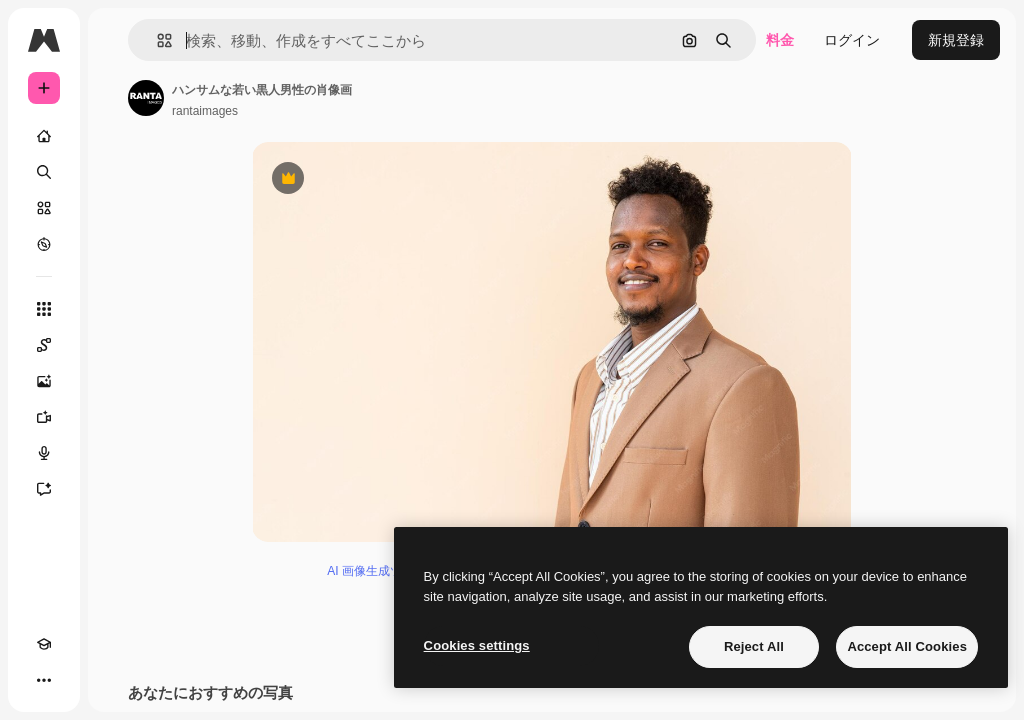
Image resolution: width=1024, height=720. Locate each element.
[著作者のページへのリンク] (146, 98)
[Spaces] (44, 345)
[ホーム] (44, 136)
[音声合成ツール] (44, 453)
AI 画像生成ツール (376, 571)
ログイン (852, 40)
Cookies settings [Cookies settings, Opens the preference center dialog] (477, 645)
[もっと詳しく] (44, 244)
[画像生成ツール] (44, 381)
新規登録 (956, 40)
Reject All (754, 646)
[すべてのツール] (44, 309)
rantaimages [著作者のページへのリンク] (205, 111)
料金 (780, 40)
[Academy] (44, 644)
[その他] (44, 680)
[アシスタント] (44, 489)
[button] (156, 40)
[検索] (44, 172)
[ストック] (44, 208)
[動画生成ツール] (44, 417)
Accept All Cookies (907, 646)
